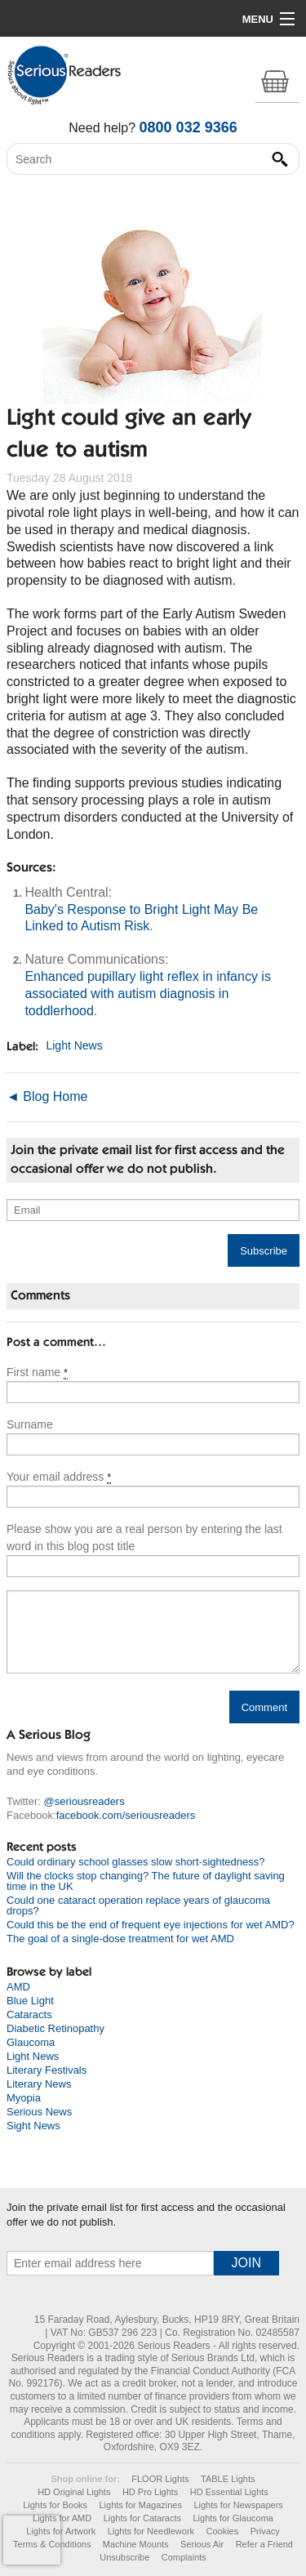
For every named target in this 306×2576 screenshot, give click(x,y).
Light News (74, 1046)
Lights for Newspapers (237, 2505)
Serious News (39, 2112)
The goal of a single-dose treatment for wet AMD (120, 1938)
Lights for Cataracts (142, 2518)
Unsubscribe (124, 2557)
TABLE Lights (228, 2479)
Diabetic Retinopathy (55, 2028)
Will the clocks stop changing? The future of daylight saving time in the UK (146, 1881)
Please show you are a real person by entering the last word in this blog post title (144, 1537)
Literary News (39, 2084)
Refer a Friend (264, 2544)
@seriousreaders (84, 1801)
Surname (30, 1424)
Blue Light (30, 2000)
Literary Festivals (46, 2070)
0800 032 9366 (188, 127)
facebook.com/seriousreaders (126, 1815)
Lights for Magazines (140, 2505)
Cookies (222, 2531)
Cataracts (29, 2014)
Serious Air (202, 2544)
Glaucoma (31, 2042)
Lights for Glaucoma (233, 2518)
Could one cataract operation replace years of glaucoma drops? (138, 1905)
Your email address (59, 1477)
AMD (18, 1987)
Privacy (265, 2531)
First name (37, 1372)
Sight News (33, 2125)
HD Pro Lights (150, 2492)
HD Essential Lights (229, 2492)
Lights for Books (55, 2505)
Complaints (184, 2557)
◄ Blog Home (47, 1096)
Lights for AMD (62, 2518)
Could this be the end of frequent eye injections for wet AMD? (151, 1925)
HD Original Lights (74, 2492)
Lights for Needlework (151, 2531)
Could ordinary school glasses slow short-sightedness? (136, 1862)
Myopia (24, 2098)
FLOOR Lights (159, 2479)
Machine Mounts (136, 2544)
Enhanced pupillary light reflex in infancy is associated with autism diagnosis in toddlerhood (147, 993)
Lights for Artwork (60, 2531)
